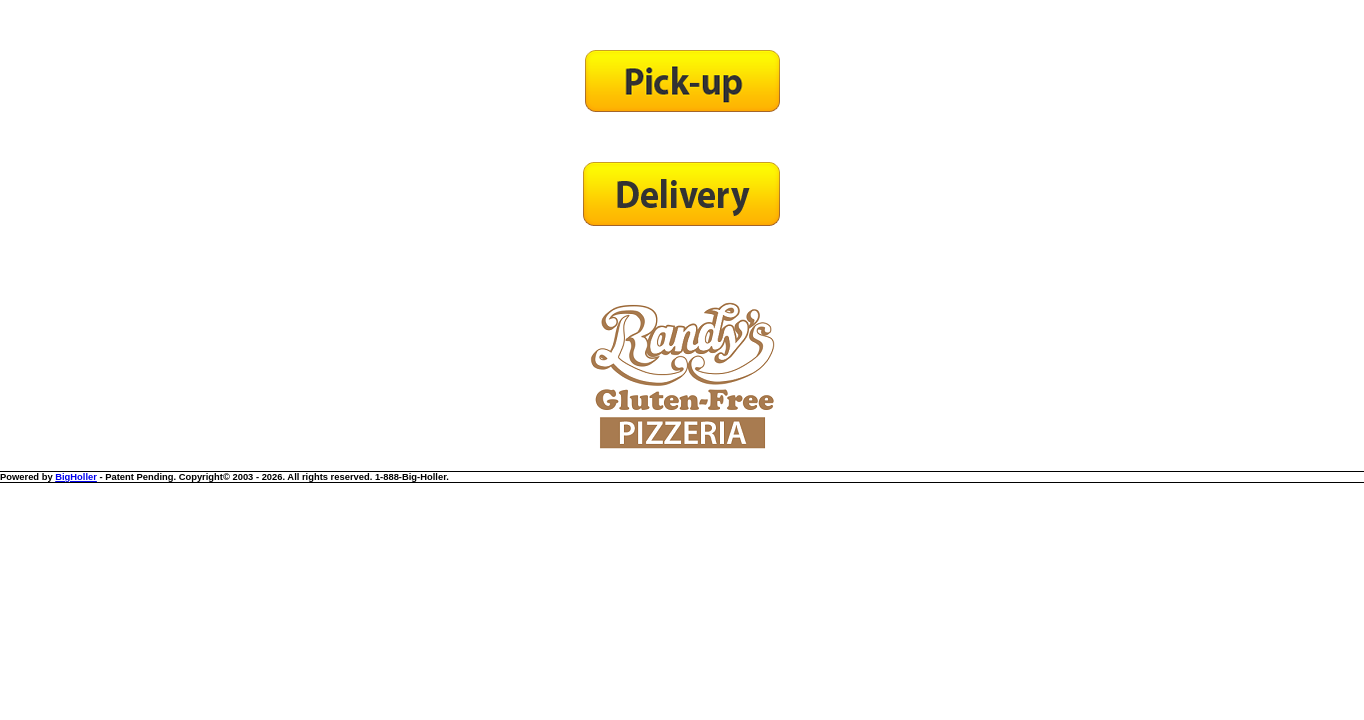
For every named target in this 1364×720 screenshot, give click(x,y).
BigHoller (76, 477)
